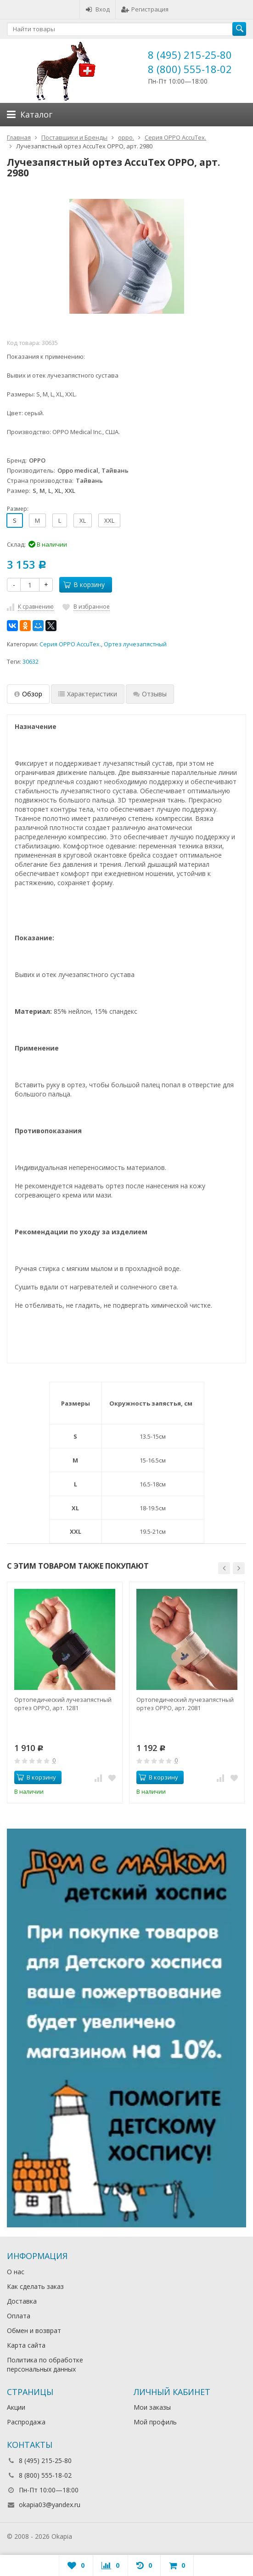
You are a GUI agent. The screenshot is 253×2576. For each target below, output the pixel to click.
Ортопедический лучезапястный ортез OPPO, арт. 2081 (185, 1703)
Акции (16, 2407)
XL (82, 520)
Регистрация (145, 9)
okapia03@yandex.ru (49, 2504)
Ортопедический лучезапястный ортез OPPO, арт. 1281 (63, 1703)
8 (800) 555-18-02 (190, 69)
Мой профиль (155, 2422)
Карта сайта (26, 2345)
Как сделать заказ (35, 2286)
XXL (109, 520)
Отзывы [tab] (150, 693)
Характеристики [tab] (87, 693)
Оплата (18, 2315)
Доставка (22, 2301)
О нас (15, 2271)
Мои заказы (152, 2407)
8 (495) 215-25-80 (190, 55)
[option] (65, 1692)
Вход (97, 9)
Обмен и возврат (34, 2330)
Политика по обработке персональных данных (45, 2364)
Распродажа (26, 2422)
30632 (30, 662)
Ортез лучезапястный (135, 644)
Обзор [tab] (28, 693)
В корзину (84, 584)
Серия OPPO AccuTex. (70, 644)
